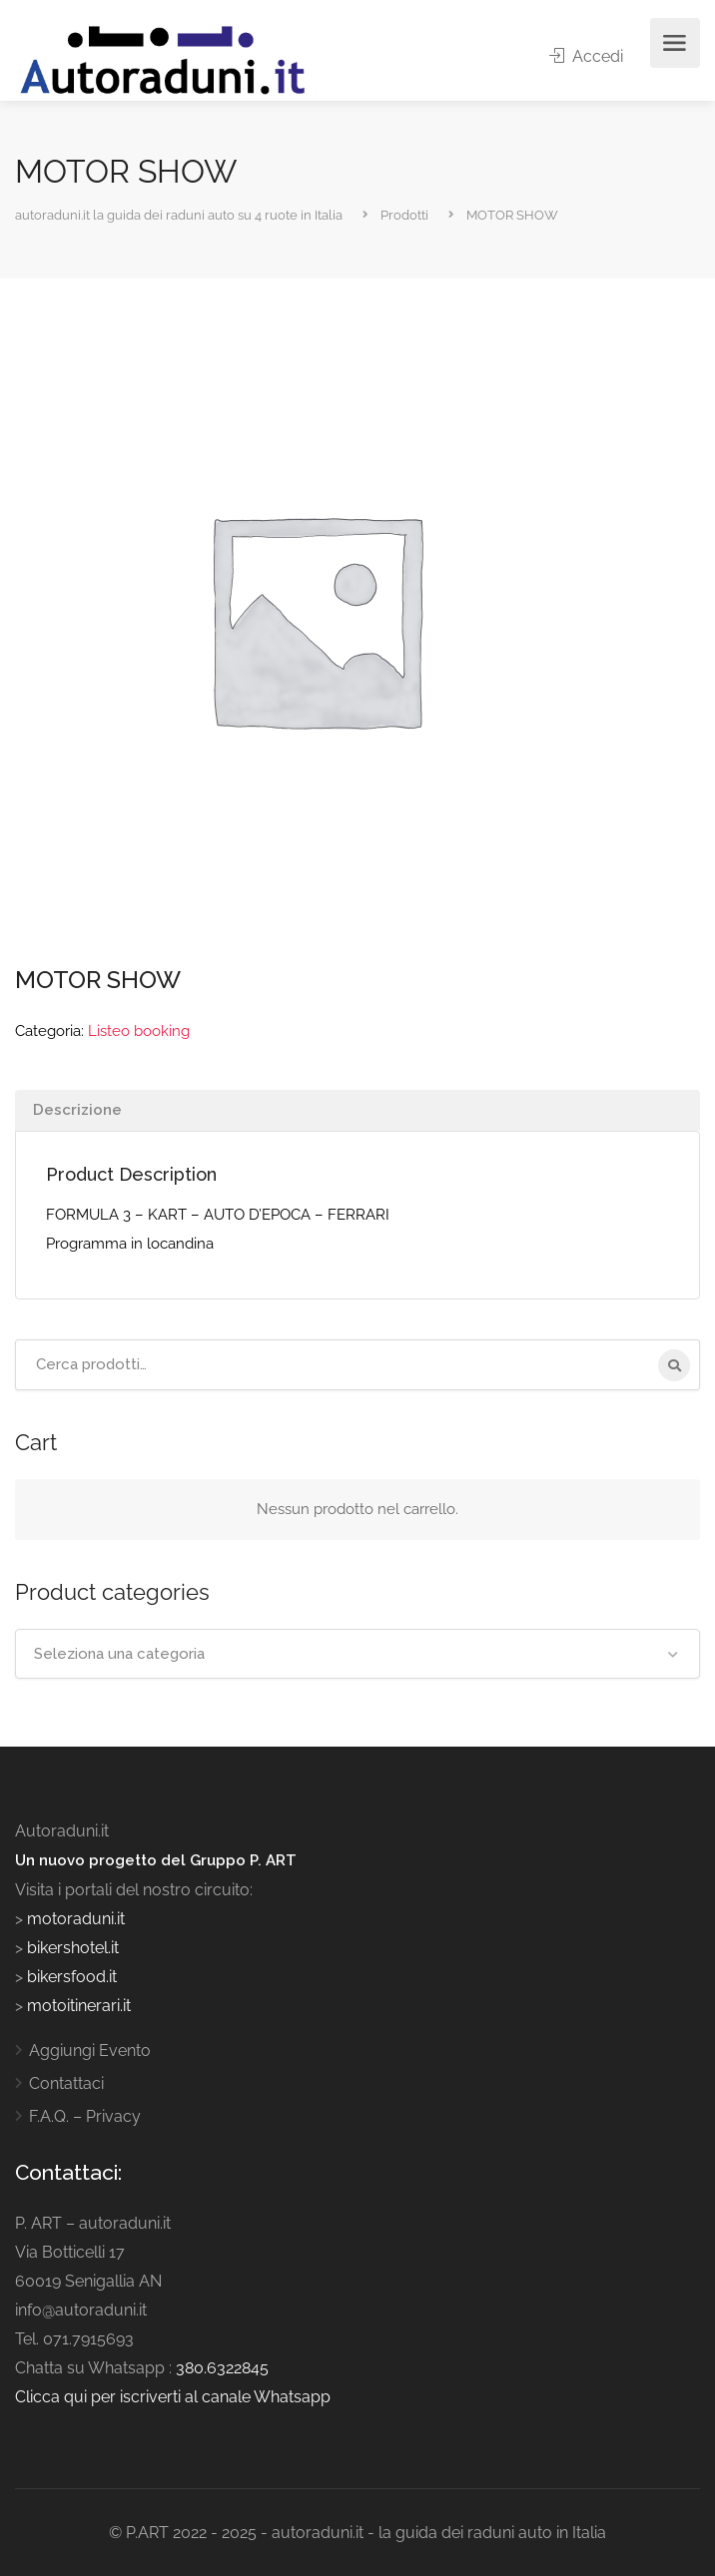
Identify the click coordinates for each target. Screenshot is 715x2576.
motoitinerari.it (77, 2005)
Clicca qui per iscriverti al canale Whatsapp (173, 2396)
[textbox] (357, 1654)
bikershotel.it (73, 1947)
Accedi (586, 56)
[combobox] (357, 1654)
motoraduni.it (74, 1918)
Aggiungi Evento (90, 2050)
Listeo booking (139, 1031)
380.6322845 (222, 2367)
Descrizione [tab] (77, 1110)
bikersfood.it (72, 1976)
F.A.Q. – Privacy (85, 2116)
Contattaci (66, 2083)
